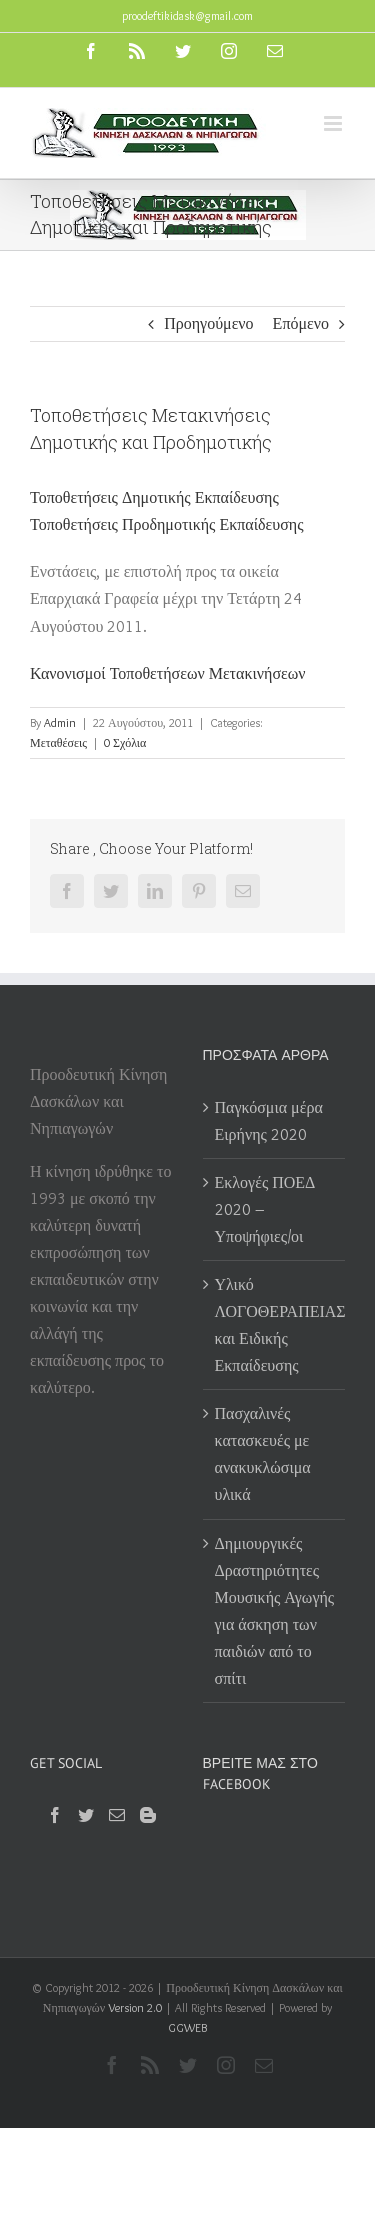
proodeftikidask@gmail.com (187, 15)
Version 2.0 (135, 2007)
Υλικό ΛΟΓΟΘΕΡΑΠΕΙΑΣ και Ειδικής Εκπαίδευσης (275, 1325)
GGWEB (187, 2027)
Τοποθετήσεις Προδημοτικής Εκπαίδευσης (167, 524)
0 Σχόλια (125, 742)
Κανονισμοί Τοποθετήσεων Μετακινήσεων (168, 673)
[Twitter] (86, 1815)
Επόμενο (301, 323)
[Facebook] (55, 1815)
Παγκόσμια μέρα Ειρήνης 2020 (269, 1121)
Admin (60, 722)
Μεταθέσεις (58, 742)
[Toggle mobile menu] (334, 123)
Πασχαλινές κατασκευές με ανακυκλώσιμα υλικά (263, 1454)
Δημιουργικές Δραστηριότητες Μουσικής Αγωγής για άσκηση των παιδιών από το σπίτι (275, 1611)
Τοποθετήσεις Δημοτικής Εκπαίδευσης (154, 497)
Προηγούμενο (208, 323)
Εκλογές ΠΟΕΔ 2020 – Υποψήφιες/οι (265, 1209)
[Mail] (117, 1815)
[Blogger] (148, 1815)
